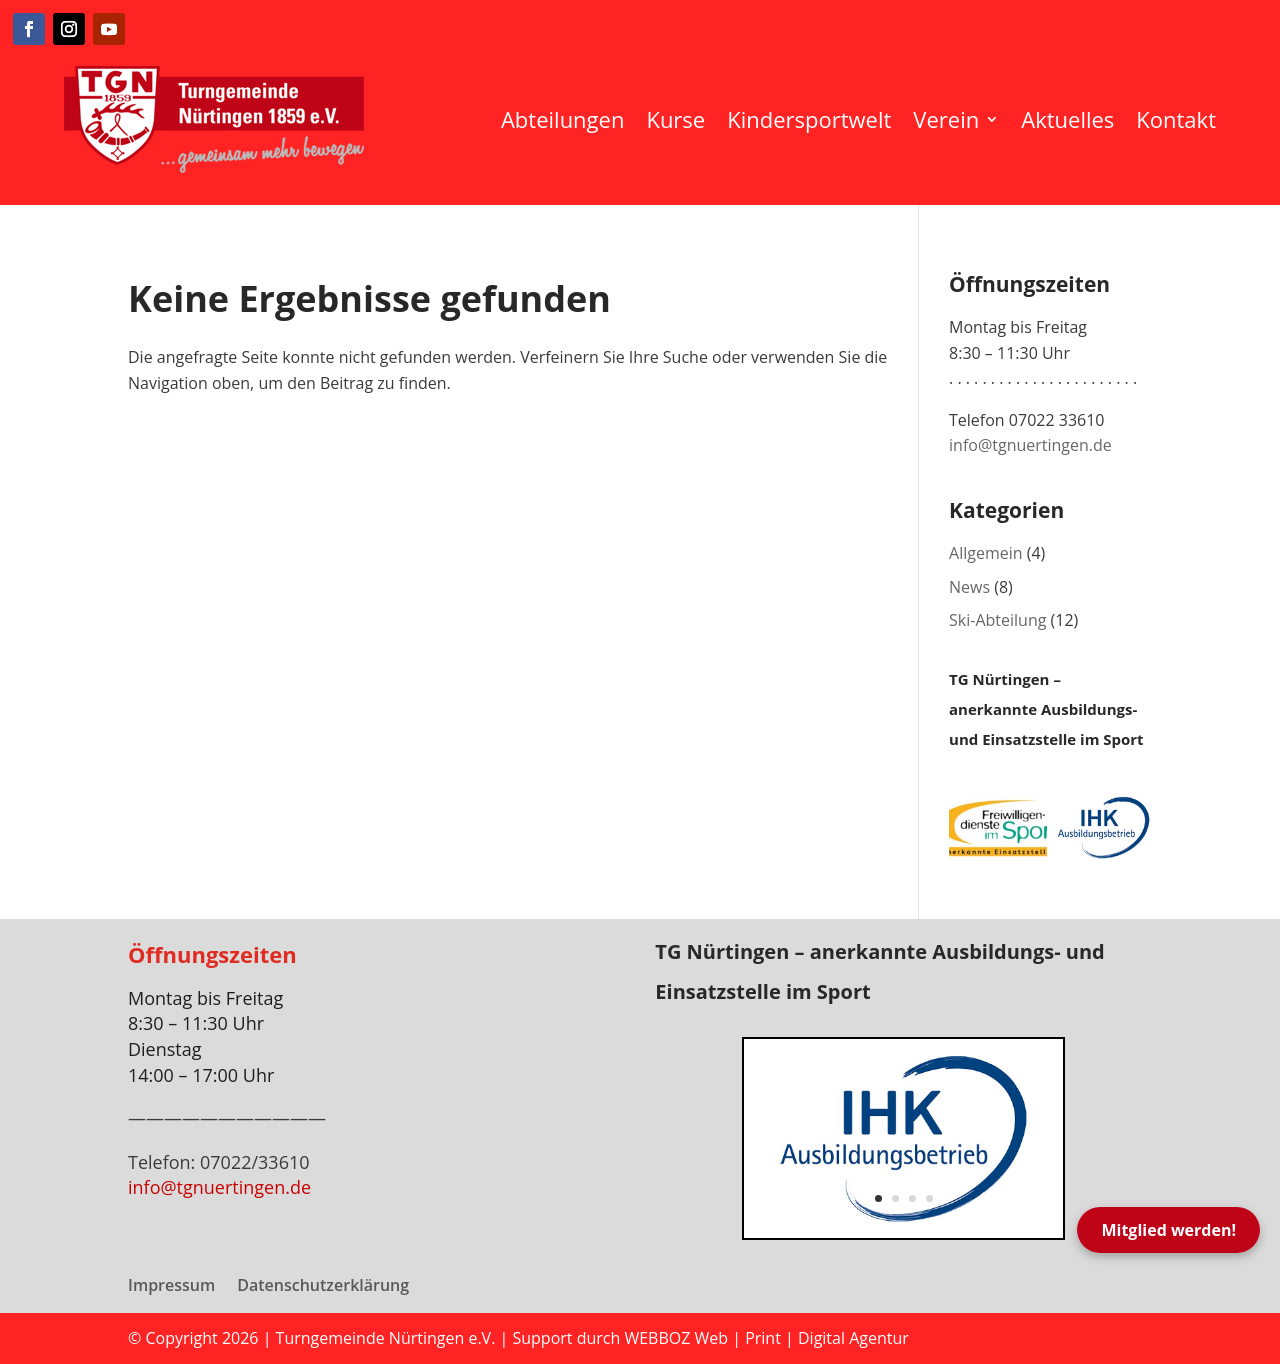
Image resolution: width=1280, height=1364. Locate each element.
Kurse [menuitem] (675, 119)
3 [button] (912, 1198)
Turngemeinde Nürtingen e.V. (388, 1338)
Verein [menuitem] (946, 119)
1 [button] (878, 1198)
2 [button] (895, 1198)
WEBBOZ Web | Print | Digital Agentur (766, 1338)
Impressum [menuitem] (171, 1287)
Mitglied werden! (1168, 1230)
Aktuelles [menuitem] (1067, 119)
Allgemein (986, 553)
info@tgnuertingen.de (1030, 445)
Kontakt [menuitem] (1176, 119)
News (969, 587)
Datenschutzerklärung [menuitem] (323, 1287)
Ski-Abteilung (997, 620)
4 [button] (929, 1198)
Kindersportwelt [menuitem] (809, 119)
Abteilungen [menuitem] (562, 119)
